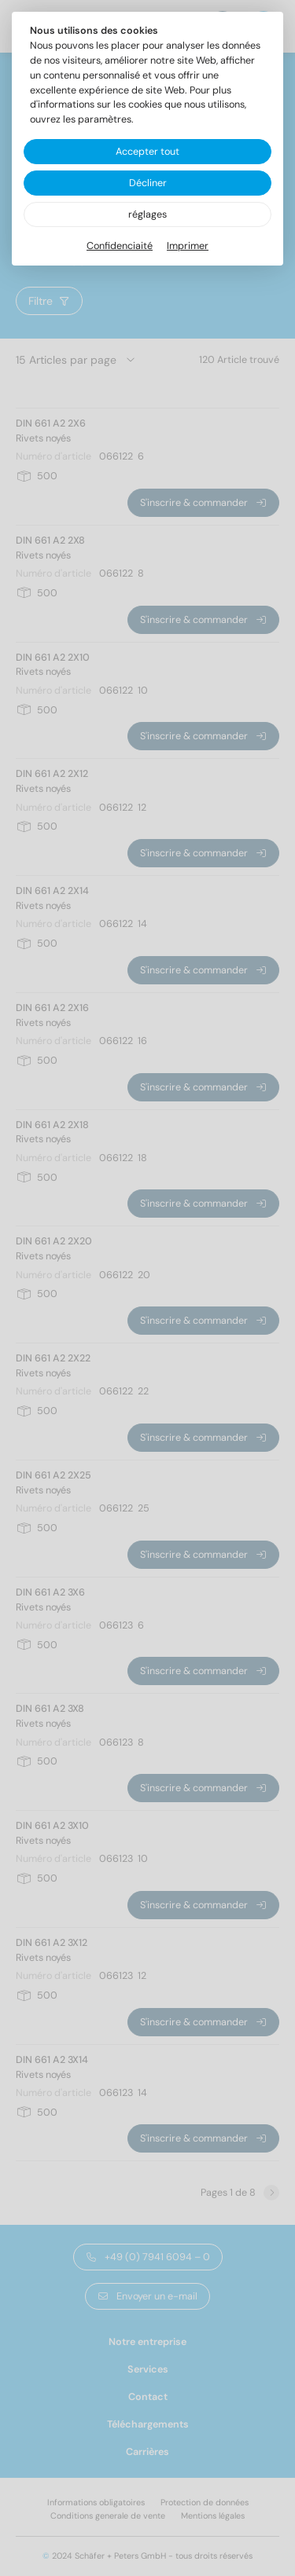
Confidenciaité (120, 246)
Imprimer (187, 246)
